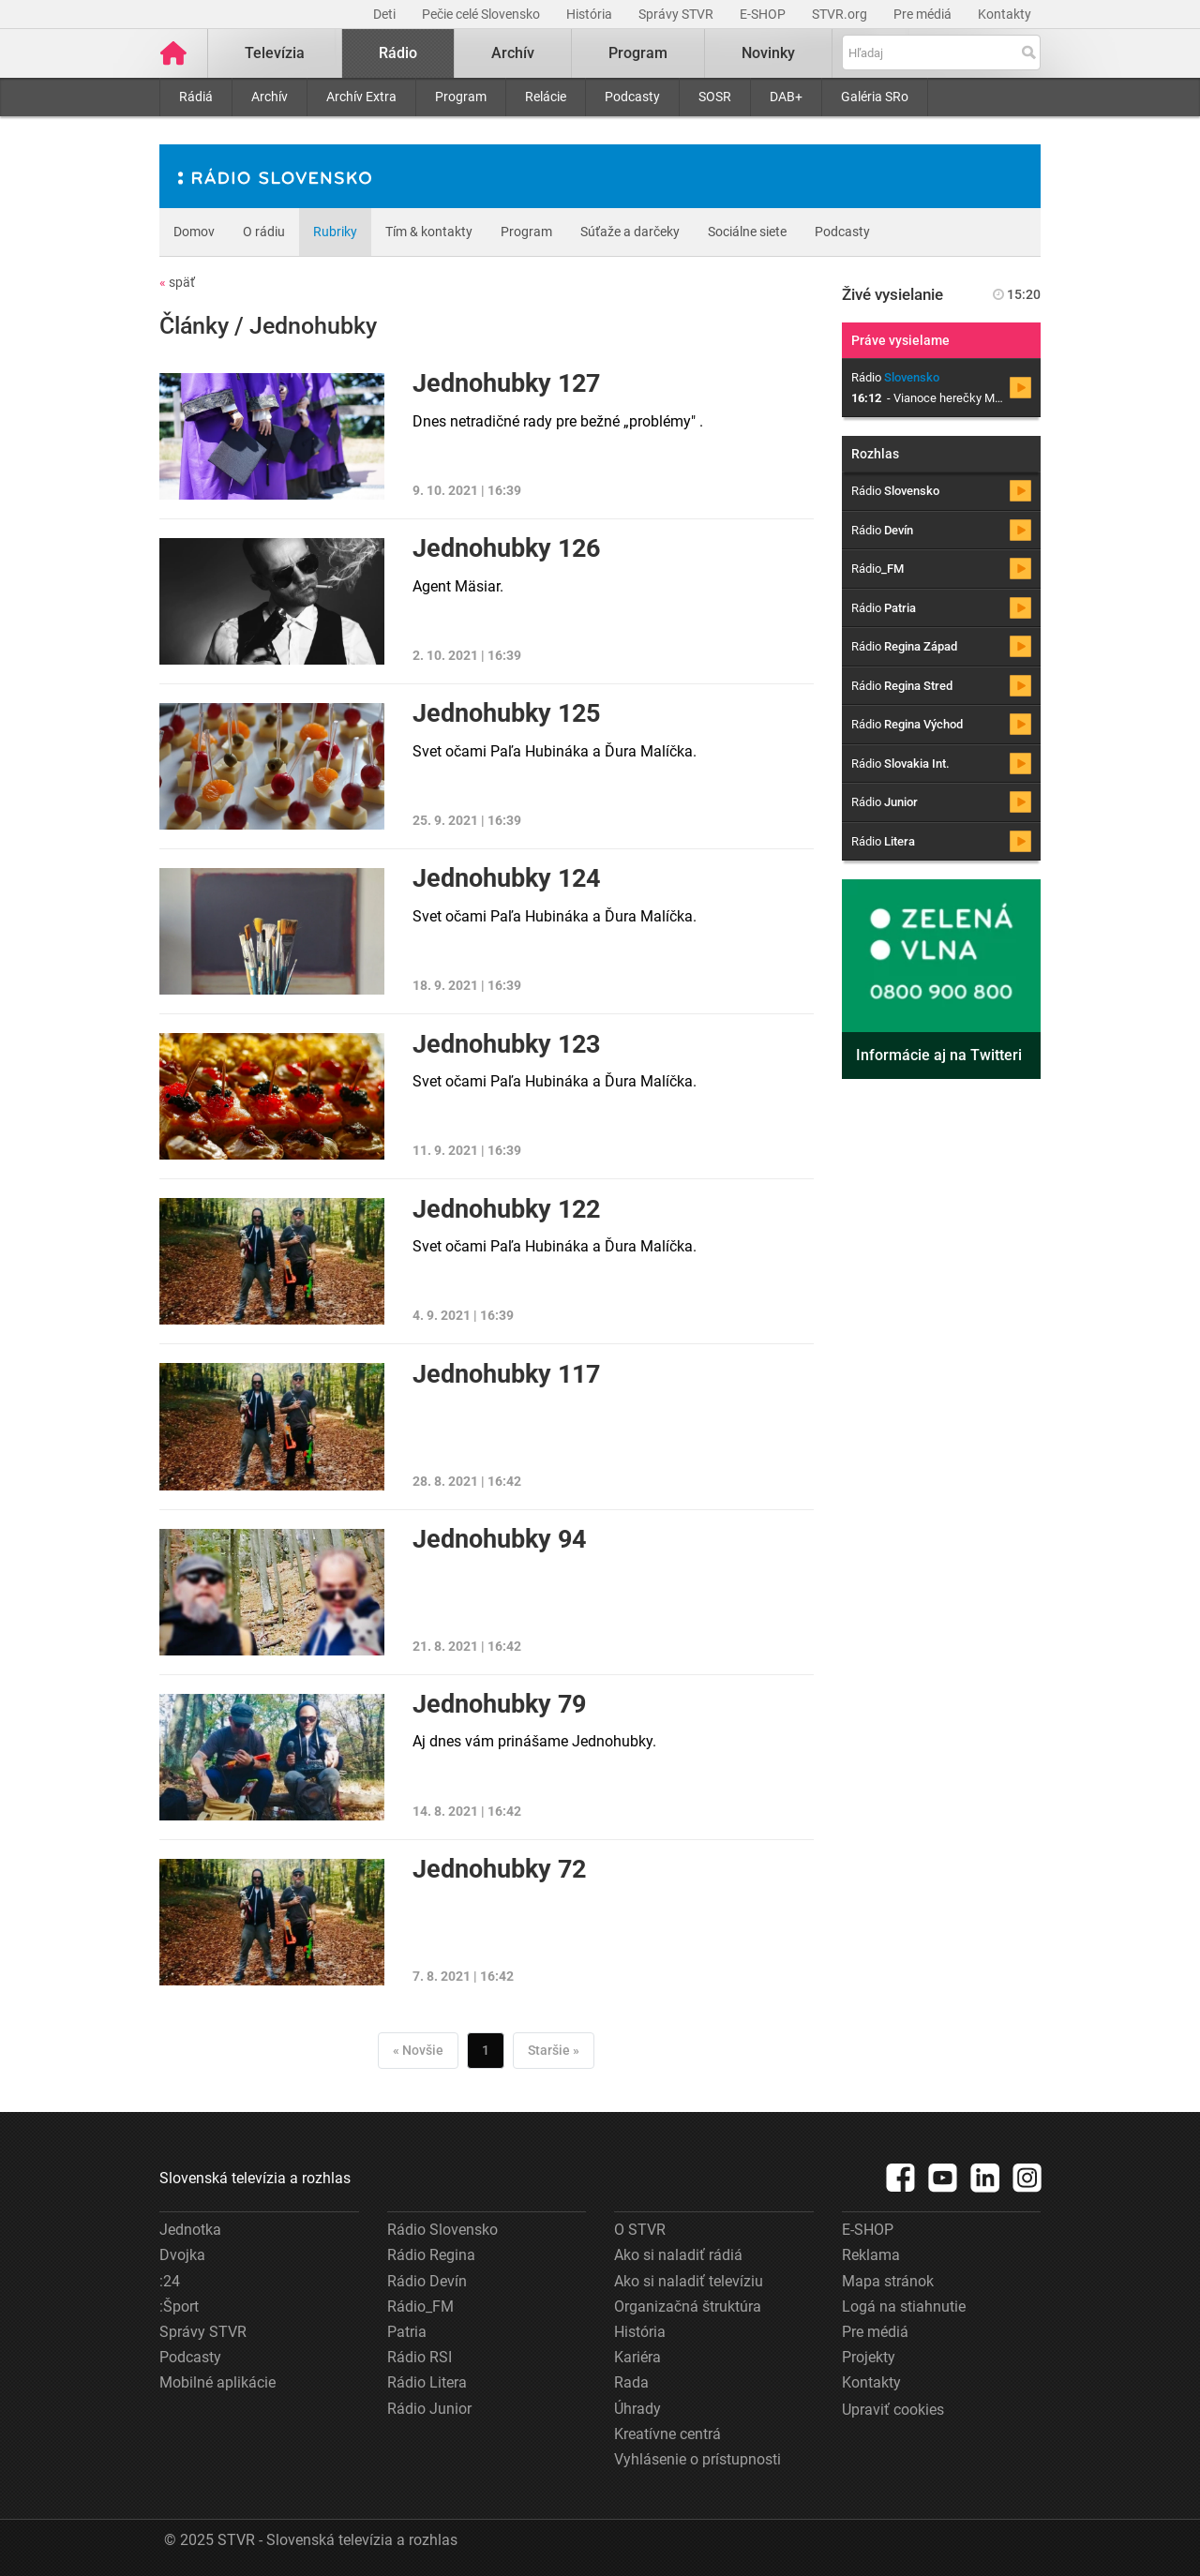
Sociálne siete (747, 231)
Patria (407, 2332)
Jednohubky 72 (499, 1869)
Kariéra (637, 2357)
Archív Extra (361, 96)
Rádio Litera (427, 2382)
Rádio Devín (427, 2281)
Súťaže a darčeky (630, 231)
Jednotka (190, 2230)
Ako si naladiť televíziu (688, 2281)
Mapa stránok (888, 2281)
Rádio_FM (420, 2306)
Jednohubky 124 (506, 878)
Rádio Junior (429, 2409)
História (590, 14)
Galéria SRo (874, 96)
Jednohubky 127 (506, 383)
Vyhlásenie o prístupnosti (697, 2459)
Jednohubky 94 (499, 1539)
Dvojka (182, 2255)
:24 (169, 2281)
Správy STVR (677, 14)
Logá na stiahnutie (904, 2306)
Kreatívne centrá (667, 2434)
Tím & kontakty (428, 231)
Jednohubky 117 (506, 1374)
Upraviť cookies (893, 2410)
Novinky (768, 53)
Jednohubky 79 (499, 1704)
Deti (385, 14)
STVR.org (841, 14)
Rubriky (335, 231)
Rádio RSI (419, 2357)
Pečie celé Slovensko (482, 14)
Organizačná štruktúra (687, 2306)
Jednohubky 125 (506, 713)
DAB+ (786, 96)
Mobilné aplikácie (217, 2382)
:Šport (179, 2306)
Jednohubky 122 (506, 1209)
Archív (269, 96)
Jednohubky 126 (506, 548)
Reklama (871, 2255)
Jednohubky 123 (506, 1044)
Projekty (868, 2357)
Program (461, 96)
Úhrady (637, 2409)
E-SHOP (764, 14)
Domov (194, 231)
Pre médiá (923, 14)
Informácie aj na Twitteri (939, 1055)
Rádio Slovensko (442, 2230)
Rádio (398, 53)
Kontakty (1004, 14)
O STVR (640, 2230)
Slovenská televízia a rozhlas (255, 2178)
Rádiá (196, 96)
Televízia (275, 53)
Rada (631, 2382)
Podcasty (632, 96)
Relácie (545, 96)
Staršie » (553, 2050)
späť (177, 282)
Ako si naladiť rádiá (678, 2255)
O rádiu (264, 231)
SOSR (714, 96)
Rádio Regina (431, 2255)
